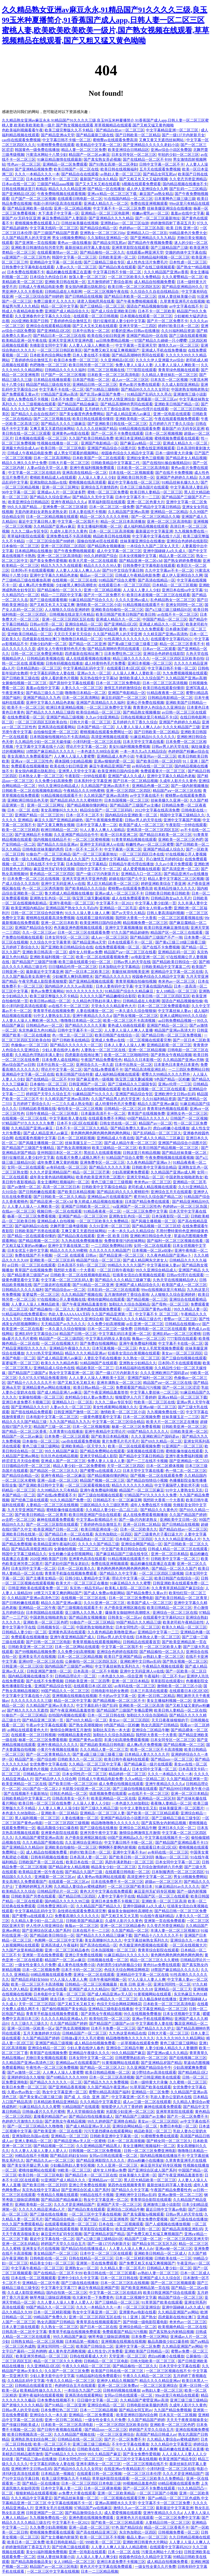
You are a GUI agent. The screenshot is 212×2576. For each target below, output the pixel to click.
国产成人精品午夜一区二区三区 (130, 1143)
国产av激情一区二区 (24, 1187)
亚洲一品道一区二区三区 (57, 1480)
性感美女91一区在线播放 (46, 1539)
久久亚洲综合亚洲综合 (83, 1842)
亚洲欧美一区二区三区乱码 (52, 1260)
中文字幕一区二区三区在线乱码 (34, 473)
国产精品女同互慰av (159, 174)
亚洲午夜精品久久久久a (91, 1016)
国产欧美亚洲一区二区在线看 (57, 2131)
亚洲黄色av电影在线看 (70, 433)
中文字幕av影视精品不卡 (96, 1520)
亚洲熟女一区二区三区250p (102, 233)
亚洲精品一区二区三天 (172, 1989)
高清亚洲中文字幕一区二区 (149, 1877)
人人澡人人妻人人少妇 (96, 477)
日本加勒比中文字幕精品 (86, 864)
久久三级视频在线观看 (37, 404)
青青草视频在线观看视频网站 (96, 1642)
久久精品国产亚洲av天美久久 (50, 1705)
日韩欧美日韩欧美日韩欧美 (167, 893)
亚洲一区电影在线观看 (172, 414)
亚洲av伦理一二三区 (174, 1084)
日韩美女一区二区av (124, 1617)
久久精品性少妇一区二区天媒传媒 (43, 742)
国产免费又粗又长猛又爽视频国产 (112, 350)
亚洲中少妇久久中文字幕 (78, 2278)
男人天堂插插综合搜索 (85, 2112)
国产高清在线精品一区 (156, 580)
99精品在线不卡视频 (31, 2156)
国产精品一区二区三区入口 (102, 2068)
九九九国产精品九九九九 (69, 1422)
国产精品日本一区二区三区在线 (59, 336)
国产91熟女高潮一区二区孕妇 (113, 164)
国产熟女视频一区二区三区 (135, 1016)
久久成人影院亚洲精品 (180, 385)
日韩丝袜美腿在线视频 (80, 223)
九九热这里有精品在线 (127, 2033)
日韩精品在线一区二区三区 (79, 2439)
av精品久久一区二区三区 (117, 1999)
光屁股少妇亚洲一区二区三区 (86, 1789)
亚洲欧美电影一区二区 (134, 419)
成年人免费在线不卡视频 (28, 399)
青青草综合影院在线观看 (158, 1950)
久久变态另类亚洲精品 (188, 179)
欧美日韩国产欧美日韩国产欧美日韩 (125, 614)
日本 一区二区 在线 (23, 810)
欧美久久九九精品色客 (59, 1363)
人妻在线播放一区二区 (94, 1011)
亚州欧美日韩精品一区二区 (29, 634)
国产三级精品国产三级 (169, 248)
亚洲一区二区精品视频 (72, 208)
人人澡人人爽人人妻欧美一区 (136, 673)
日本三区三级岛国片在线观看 (144, 487)
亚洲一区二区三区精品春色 (122, 1926)
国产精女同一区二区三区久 (168, 2141)
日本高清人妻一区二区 (88, 1857)
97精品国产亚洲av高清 (59, 394)
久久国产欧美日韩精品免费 (91, 438)
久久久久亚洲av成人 (132, 600)
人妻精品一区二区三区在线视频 (52, 1505)
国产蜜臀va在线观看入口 (100, 1471)
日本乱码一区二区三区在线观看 (113, 1290)
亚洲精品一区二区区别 (156, 1798)
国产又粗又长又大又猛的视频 (143, 179)
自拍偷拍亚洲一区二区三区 (55, 732)
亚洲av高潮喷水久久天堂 (115, 2503)
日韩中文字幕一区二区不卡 (161, 164)
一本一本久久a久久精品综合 (143, 751)
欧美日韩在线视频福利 (119, 169)
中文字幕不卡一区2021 (114, 903)
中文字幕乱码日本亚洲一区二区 (125, 1334)
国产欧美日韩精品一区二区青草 (41, 1515)
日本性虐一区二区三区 (188, 262)
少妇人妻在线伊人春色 (60, 1050)
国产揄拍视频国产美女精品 (64, 2009)
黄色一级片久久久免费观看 (141, 629)
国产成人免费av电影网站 (104, 1593)
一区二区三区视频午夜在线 (106, 292)
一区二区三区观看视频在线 (180, 918)
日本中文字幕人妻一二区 (96, 825)
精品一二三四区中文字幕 (61, 595)
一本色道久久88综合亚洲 (97, 751)
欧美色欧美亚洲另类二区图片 (100, 1177)
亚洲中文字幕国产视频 (182, 820)
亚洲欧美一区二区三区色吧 (180, 840)
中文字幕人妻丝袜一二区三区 (154, 1392)
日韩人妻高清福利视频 (165, 913)
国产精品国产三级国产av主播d (135, 805)
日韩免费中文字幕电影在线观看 (28, 267)
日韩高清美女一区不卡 (70, 1798)
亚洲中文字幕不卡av (129, 1852)
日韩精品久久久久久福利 (65, 370)
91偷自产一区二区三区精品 (48, 854)
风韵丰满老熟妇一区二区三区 (129, 1862)
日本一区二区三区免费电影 (118, 683)
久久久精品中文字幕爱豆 (100, 2102)
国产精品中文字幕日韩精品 (158, 507)
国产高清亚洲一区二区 (180, 869)
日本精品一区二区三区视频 (174, 585)
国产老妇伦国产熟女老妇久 (67, 1564)
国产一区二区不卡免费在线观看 (117, 433)
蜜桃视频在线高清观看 (87, 482)
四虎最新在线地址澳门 (41, 639)
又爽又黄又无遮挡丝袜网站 (162, 140)
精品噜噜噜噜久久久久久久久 (115, 1823)
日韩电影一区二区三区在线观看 (160, 1329)
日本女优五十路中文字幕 (27, 1250)
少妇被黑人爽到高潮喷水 (76, 585)
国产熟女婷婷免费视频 (182, 561)
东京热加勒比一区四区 (113, 1534)
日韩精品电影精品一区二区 (170, 698)
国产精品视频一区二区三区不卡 (119, 1701)
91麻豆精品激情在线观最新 (59, 159)
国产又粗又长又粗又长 (76, 1383)
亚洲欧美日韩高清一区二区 (44, 952)
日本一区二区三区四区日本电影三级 (91, 2483)
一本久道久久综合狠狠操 (135, 1011)
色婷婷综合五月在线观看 (75, 2386)
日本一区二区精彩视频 (76, 1138)
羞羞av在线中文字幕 (187, 213)
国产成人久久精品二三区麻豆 (160, 1138)
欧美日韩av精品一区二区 (50, 1001)
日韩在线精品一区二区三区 (91, 2258)
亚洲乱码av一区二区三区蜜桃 (176, 1334)
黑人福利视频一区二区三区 (37, 1818)
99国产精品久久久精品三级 (138, 1622)
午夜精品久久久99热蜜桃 (83, 791)
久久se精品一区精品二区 (144, 1779)
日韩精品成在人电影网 (63, 292)
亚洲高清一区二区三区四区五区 (153, 830)
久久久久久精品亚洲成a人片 (177, 1539)
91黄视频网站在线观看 (153, 1994)
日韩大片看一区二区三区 (68, 463)
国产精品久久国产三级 (84, 1872)
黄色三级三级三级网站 (41, 1446)
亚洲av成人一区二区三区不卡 (119, 893)
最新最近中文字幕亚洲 (154, 531)
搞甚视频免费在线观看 (108, 1794)
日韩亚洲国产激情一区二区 (76, 1412)
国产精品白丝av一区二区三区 (120, 130)
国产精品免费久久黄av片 (130, 1128)
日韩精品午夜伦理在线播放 (131, 864)
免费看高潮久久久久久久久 (77, 1916)
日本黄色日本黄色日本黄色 (176, 1065)
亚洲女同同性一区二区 (184, 605)
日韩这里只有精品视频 (141, 1153)
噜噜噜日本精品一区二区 (81, 639)
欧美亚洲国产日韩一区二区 (56, 1529)
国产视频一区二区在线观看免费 (156, 1476)
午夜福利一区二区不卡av (164, 1676)
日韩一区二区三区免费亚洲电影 (37, 654)
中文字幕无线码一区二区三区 (54, 228)
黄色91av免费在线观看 (161, 1965)
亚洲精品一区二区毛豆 (118, 908)
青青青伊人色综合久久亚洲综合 (159, 707)
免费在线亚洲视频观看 (149, 203)
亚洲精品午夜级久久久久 (69, 1348)
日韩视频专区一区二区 (55, 1627)
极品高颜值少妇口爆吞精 (57, 1828)
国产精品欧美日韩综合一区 (174, 962)
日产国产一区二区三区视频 (33, 199)
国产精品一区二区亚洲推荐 (106, 2219)
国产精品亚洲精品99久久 (182, 287)
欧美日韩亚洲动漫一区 (99, 1529)
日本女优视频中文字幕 (138, 556)
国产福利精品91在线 (31, 1226)
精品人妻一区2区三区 (176, 556)
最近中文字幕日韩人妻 (37, 521)
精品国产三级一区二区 (52, 1427)
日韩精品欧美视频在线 (45, 658)
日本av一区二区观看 (159, 649)
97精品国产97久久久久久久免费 (28, 1123)
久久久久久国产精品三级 (98, 1544)
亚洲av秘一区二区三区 (157, 1407)
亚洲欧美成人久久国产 (70, 859)
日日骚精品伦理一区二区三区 (72, 967)
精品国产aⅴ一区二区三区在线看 (130, 952)
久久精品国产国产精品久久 (98, 1906)
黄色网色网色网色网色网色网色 (123, 1568)
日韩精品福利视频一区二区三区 (164, 257)
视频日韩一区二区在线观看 (59, 1211)
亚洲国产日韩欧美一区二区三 (86, 1206)
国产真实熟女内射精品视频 (164, 1823)
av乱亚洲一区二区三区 (144, 1324)
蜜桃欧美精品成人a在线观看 (53, 477)
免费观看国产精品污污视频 (138, 1387)
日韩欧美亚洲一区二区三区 (184, 1427)
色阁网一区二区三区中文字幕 (58, 1940)
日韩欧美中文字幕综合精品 (154, 1167)
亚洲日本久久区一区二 (176, 1828)
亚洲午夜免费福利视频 (137, 1343)
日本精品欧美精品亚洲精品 (55, 2102)
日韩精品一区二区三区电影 (106, 2361)
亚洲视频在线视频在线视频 (74, 1696)
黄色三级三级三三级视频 (111, 1182)
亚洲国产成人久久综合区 (160, 2278)
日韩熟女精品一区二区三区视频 (37, 2341)
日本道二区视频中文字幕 (135, 2297)
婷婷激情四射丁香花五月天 (172, 223)
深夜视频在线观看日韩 (145, 1451)
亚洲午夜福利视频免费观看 (92, 468)
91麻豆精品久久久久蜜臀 (130, 1583)
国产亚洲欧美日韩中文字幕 (40, 1485)
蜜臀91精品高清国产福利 (109, 2092)
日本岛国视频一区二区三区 (126, 800)
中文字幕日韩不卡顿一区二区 (66, 140)
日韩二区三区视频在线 (106, 370)
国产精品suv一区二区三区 (172, 1759)
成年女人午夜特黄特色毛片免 (61, 649)
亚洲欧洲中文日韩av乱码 (174, 1094)
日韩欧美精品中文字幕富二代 (116, 463)
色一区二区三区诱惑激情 (42, 888)
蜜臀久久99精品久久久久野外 (166, 1074)
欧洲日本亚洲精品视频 (134, 438)
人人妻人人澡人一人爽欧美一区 (33, 1206)
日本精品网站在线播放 (33, 551)
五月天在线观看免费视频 (159, 169)
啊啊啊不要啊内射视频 (117, 1847)
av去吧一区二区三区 (18, 1520)
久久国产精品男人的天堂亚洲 (26, 238)
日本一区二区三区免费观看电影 (164, 1006)
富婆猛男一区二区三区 (41, 1295)
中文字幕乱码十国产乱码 (96, 1705)
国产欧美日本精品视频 (76, 1192)
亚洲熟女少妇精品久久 (137, 1363)
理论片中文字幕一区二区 (86, 747)
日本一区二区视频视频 (163, 433)
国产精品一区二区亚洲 (87, 644)
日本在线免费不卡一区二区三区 (52, 179)
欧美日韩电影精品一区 (65, 2542)
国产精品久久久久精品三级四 (50, 712)
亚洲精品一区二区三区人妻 (102, 1813)
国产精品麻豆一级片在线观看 (148, 1764)
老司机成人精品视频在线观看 (152, 1187)
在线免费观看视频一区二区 (118, 947)
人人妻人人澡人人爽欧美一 (91, 345)
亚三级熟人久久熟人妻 (84, 1613)
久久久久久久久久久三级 (31, 1701)
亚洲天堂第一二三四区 (137, 326)
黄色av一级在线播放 (74, 243)
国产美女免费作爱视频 (48, 561)
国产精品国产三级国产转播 (34, 962)
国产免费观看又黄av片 (20, 394)
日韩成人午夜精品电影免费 (40, 287)
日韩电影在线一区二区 (48, 2258)
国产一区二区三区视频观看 (173, 2283)
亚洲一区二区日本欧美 (59, 923)
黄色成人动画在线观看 (126, 1025)
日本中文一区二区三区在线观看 (106, 2253)
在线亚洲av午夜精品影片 (124, 2469)
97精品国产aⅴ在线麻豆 (93, 2508)
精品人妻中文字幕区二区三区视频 (176, 879)
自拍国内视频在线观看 (67, 1715)
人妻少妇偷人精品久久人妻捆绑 (171, 2048)
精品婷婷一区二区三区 (127, 1774)
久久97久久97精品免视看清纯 (42, 1378)
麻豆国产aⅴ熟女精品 (156, 194)
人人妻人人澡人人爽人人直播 (128, 1030)
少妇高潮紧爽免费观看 (130, 1172)
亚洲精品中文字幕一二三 (158, 1632)
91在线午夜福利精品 (157, 1916)
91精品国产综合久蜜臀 (117, 580)
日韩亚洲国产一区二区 (87, 1084)
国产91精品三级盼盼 (102, 389)
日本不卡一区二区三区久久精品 (82, 1128)
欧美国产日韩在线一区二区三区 (117, 2371)
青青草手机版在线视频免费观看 (71, 1573)
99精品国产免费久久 (50, 2317)
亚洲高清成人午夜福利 (59, 1945)
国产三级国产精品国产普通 (55, 233)
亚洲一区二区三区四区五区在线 (68, 619)
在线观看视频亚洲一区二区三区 (71, 2224)
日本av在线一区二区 (18, 184)
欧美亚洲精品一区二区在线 (24, 1784)
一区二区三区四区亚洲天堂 (185, 2239)
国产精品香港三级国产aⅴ (27, 1275)
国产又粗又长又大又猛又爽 (52, 605)
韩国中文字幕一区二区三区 (74, 257)
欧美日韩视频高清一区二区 (29, 2434)
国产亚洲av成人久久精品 (167, 2053)
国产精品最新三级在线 (94, 135)
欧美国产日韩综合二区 (94, 2346)
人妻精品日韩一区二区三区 (167, 2523)
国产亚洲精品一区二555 (188, 1461)
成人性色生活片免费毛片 (147, 262)
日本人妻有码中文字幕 (114, 986)
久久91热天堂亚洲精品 (44, 1353)
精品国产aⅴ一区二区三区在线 (177, 791)
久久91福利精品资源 (178, 331)
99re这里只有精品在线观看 (177, 2395)
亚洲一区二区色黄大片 (145, 502)
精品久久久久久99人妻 (102, 566)
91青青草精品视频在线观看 (134, 840)
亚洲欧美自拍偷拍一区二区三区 (117, 610)
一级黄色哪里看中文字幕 (100, 1417)
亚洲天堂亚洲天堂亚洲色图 (71, 340)
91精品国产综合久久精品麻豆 (129, 991)
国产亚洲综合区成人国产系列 (46, 1931)
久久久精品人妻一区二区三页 (104, 1750)
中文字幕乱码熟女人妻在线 (52, 673)
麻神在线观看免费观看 (55, 1520)
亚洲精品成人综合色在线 (53, 1368)
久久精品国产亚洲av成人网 (173, 1172)
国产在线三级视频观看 (156, 267)
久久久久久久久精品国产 (109, 1250)
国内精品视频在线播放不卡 (185, 184)
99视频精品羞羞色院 (74, 1735)
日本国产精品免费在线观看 (147, 1202)
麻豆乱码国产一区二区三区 (123, 698)
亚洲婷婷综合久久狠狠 (26, 2077)
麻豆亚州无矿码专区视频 (53, 869)
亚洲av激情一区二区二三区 (180, 2195)
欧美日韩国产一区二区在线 (76, 169)
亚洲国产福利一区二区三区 (149, 1378)
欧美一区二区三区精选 (20, 830)
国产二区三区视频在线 (52, 419)
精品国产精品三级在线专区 (48, 385)
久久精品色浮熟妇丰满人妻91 (96, 1001)
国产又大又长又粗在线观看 (97, 184)
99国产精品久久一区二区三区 (65, 1691)
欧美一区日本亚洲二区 (119, 835)
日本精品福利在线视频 (134, 1368)
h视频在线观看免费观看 (141, 184)
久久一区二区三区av (39, 932)
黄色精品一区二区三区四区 (52, 874)
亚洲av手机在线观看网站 (152, 2019)
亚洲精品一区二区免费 (150, 2092)
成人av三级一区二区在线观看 (147, 2102)
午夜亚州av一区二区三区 (156, 756)
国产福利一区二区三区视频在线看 (175, 1241)
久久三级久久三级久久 (29, 2023)
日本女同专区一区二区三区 (133, 155)
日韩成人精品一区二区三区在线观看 (178, 1549)
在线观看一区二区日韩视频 (95, 316)
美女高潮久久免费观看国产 (29, 756)
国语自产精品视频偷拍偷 (147, 306)
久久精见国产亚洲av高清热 (165, 634)
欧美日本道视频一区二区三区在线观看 (158, 595)
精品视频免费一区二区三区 (145, 923)
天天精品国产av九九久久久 (63, 1324)
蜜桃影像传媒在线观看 (184, 1451)
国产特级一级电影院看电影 (145, 2322)
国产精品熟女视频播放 (106, 546)
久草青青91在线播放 (66, 1431)
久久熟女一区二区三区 (141, 1358)
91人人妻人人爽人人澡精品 (102, 830)
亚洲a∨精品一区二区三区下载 (112, 194)
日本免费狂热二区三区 (122, 654)
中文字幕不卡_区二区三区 (157, 1314)
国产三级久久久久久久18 (131, 1989)
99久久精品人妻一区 (190, 1309)
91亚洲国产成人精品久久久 (64, 2180)
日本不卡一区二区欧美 (156, 311)
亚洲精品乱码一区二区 (176, 952)
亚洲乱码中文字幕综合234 (36, 1334)
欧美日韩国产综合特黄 (74, 1074)
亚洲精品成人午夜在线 (115, 1138)
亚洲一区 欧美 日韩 (112, 1236)
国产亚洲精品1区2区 (18, 194)
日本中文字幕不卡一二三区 (137, 497)
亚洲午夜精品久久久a (68, 502)
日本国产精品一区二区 (95, 727)
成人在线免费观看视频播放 (145, 1515)
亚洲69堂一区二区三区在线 (40, 1661)
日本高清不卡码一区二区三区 (81, 1265)
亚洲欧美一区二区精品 (59, 1813)
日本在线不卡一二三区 (91, 1931)
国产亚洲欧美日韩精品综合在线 (67, 947)
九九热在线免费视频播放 (81, 1241)
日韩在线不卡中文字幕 (45, 864)
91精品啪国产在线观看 (98, 1363)
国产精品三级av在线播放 (36, 2459)
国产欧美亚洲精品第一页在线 (145, 2288)
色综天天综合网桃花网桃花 (126, 1970)
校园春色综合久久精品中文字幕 (127, 453)
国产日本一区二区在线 (98, 2327)
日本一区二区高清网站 (52, 458)
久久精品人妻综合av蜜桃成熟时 (48, 629)
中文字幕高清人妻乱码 (189, 487)
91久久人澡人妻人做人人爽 (87, 913)
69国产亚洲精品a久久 (125, 1838)
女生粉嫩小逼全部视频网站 (71, 1554)
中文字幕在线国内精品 (153, 986)
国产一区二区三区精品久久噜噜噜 (35, 2126)
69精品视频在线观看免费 (139, 429)
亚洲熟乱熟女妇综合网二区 (33, 2439)
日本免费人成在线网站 (60, 1060)
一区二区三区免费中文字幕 (108, 707)
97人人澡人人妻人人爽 (68, 1979)
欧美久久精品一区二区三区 (184, 1627)
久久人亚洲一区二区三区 (118, 2165)
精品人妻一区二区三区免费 (83, 150)
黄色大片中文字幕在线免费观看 (106, 1891)
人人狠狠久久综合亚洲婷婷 (67, 610)
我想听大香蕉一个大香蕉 (135, 918)
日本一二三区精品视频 (98, 2410)
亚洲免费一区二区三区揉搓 (64, 507)
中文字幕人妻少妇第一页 (155, 903)
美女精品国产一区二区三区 (55, 2253)
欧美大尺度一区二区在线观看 (93, 561)
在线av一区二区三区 (18, 1211)
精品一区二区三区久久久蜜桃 (154, 1960)
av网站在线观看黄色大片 (27, 1730)
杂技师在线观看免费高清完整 (81, 1911)
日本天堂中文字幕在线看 (143, 742)
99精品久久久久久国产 (126, 1265)
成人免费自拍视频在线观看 (121, 1784)
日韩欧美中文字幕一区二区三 (175, 1559)
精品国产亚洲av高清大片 (174, 1030)
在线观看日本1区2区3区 (126, 668)
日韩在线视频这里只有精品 (24, 189)
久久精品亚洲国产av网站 (178, 2312)
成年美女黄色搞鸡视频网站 (52, 1177)
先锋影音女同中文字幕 (48, 345)
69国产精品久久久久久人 (148, 1118)
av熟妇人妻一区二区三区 (120, 174)
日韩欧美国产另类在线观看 (37, 1231)
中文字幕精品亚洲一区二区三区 (172, 130)
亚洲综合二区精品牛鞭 (150, 1730)
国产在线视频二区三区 (187, 2058)
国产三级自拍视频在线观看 (184, 1358)
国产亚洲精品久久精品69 (22, 1847)
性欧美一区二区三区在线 (154, 1402)
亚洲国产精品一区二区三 (167, 1025)
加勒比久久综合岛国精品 (129, 1304)
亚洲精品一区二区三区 (69, 2136)
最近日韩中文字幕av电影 (166, 2209)
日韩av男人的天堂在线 (171, 747)
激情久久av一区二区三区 (178, 345)
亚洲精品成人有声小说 (115, 756)
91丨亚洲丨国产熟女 (139, 2317)
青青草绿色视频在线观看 (178, 370)
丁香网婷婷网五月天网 (33, 1886)
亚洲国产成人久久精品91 (89, 1989)
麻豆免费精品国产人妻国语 (64, 218)
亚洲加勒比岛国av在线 (48, 482)
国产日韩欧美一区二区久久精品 (59, 1197)
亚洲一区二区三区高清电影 (169, 521)
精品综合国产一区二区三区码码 (106, 810)
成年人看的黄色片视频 (59, 678)
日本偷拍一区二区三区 (20, 546)
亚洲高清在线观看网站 (56, 727)
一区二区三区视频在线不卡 (168, 2371)
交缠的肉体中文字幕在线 (185, 252)
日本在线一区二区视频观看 (131, 473)
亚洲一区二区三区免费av (118, 2386)
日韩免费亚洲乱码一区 (55, 1906)
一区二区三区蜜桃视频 (91, 840)
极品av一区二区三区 (96, 575)
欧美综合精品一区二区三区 (98, 712)
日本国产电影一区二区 (91, 380)
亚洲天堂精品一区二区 (145, 1177)
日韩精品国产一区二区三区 (84, 2033)
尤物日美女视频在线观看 (43, 1319)
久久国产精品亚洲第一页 (112, 1314)
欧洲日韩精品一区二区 (59, 830)
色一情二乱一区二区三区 (72, 1035)
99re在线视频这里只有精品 (163, 1290)
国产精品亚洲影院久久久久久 (101, 2160)
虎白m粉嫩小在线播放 (171, 1128)
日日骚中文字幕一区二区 (97, 2400)
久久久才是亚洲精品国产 (50, 1172)
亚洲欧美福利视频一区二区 (52, 957)
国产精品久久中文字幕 (118, 1573)
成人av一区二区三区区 (130, 380)
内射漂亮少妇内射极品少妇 (119, 1965)
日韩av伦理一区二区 (46, 624)
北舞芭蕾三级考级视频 (68, 1226)
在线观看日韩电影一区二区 (79, 199)
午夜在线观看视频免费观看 (176, 419)
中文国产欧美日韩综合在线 (123, 1549)
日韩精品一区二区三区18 (124, 1109)
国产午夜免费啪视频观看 (137, 301)
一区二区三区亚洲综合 (141, 2307)
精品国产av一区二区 (155, 1123)
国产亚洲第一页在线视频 (35, 243)
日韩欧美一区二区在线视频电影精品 (32, 791)
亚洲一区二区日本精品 (169, 1554)
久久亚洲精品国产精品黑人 (98, 2146)
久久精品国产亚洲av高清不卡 (105, 786)
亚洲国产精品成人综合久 (163, 849)
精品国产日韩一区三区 (78, 1334)
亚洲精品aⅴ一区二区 (105, 2180)
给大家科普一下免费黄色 (92, 2297)
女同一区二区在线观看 (26, 1167)
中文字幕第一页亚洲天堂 (135, 345)
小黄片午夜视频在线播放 (57, 1750)
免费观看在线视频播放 (29, 766)
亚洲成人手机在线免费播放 (163, 350)
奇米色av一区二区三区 (177, 981)
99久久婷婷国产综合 (100, 556)
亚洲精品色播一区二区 (150, 786)
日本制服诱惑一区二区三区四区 (178, 1872)
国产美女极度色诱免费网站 (81, 414)
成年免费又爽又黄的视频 (57, 1162)
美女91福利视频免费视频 (129, 747)
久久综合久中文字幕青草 (50, 942)
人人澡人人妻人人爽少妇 (96, 2557)
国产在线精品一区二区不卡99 (147, 159)
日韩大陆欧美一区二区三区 (153, 2361)
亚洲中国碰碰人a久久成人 (165, 551)
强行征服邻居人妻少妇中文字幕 (119, 321)
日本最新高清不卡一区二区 (103, 1113)
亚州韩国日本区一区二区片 (59, 1153)
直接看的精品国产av (50, 2116)
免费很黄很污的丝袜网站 (124, 1241)
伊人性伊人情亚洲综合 (116, 399)
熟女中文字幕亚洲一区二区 (71, 1373)
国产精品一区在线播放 (106, 189)
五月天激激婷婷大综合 (41, 2033)
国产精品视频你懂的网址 (87, 805)
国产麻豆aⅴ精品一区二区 (140, 443)
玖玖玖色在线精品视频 (59, 1456)
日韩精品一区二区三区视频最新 (91, 1984)
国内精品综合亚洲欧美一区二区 (131, 815)
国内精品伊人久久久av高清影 (69, 986)
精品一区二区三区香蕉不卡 (181, 644)
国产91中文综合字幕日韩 (122, 570)
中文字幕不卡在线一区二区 (61, 389)
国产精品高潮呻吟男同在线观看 (138, 355)
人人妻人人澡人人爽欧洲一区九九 (30, 1021)
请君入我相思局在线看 (95, 301)
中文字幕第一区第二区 (122, 849)
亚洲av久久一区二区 (93, 673)
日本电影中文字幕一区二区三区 (52, 1417)
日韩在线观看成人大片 (88, 2356)
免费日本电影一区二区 (178, 2126)
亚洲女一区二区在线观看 (93, 1975)
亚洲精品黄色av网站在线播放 (46, 1387)
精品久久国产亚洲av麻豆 (158, 1104)
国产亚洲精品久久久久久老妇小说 (151, 145)
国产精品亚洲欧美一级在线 (29, 208)
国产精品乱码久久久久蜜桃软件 (76, 800)
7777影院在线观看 (141, 370)
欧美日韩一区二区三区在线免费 (44, 1803)
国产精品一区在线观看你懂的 (31, 1236)
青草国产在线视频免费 (146, 1113)
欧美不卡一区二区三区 (26, 707)
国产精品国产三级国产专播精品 (28, 1148)
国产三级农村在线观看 (52, 1285)
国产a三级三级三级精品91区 (168, 610)
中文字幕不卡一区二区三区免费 (119, 208)
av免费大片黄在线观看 (76, 2493)
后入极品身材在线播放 (158, 1999)
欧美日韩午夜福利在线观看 (126, 1759)
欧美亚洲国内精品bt (27, 908)
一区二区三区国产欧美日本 (130, 1886)
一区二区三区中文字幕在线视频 (95, 2214)
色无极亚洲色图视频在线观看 (78, 928)
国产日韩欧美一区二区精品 (137, 135)
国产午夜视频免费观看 (104, 820)
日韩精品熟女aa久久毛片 (171, 898)
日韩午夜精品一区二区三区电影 (52, 1113)
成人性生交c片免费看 (105, 2351)
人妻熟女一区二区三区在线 (104, 1050)
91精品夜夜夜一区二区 (165, 693)
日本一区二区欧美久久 (138, 1529)
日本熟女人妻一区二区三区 (40, 776)
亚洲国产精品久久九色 (41, 698)
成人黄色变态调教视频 (67, 2351)
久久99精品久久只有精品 (57, 1490)
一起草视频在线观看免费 (137, 2043)
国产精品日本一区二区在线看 (69, 1534)
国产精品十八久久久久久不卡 (31, 1383)
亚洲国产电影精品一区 (99, 443)
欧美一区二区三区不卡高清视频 (129, 1021)
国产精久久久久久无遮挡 (27, 1710)
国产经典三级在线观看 (29, 1500)
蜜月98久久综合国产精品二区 (158, 1197)
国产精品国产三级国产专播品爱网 (124, 1710)
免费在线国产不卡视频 (33, 1255)
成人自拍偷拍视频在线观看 (98, 1089)
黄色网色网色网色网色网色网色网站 (101, 1133)
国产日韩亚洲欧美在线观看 (158, 2077)
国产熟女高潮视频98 (73, 1148)
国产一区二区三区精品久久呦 (155, 517)
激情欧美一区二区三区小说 (98, 605)
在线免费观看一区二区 (26, 717)
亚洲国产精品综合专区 (33, 928)
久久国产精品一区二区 (130, 1931)
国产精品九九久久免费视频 (106, 2082)
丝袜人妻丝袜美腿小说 (176, 296)
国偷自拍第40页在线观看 (97, 541)
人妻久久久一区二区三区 (81, 688)
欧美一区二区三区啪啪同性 (126, 1055)
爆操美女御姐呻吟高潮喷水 (128, 1613)
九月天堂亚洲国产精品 (26, 1510)
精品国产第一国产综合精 (35, 1759)
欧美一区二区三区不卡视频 (102, 2537)
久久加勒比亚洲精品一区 (107, 238)
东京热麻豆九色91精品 (37, 1030)
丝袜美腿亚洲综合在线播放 (169, 208)
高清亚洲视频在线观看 (109, 737)
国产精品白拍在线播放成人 (91, 2116)
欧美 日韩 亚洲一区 (182, 228)
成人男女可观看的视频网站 (76, 453)
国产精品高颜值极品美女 (31, 2562)
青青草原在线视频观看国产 (98, 2322)
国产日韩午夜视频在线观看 (60, 2430)
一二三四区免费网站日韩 (188, 1069)
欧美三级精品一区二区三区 (114, 1148)
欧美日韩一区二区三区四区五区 (134, 287)
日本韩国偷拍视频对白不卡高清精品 (59, 737)
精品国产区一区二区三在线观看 (177, 932)
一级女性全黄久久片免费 (35, 1965)
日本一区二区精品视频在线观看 (52, 517)
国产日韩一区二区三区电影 (48, 1642)
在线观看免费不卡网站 (107, 1118)
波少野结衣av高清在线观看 (154, 2072)
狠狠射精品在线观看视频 (36, 2493)
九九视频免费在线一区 (165, 1412)
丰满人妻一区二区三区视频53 (174, 1931)
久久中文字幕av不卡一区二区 (169, 570)
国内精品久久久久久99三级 (67, 1901)
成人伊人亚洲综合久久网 (147, 189)
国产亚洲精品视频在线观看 (91, 981)
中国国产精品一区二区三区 (164, 619)
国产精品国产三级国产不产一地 (156, 937)
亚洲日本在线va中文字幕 (182, 590)
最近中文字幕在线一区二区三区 (134, 482)
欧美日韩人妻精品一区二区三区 (156, 492)
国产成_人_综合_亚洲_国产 (87, 2097)
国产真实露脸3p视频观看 (143, 2214)
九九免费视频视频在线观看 (185, 673)
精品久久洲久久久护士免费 (24, 463)
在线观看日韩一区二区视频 (99, 2474)
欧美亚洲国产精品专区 (177, 2459)
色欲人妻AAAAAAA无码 (69, 1314)
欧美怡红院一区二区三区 (109, 2019)
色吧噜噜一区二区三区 (48, 365)
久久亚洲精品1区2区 (117, 360)
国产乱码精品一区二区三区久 (157, 1133)
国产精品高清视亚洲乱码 (145, 1069)
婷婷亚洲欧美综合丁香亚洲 (163, 884)
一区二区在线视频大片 (59, 1343)
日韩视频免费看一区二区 (178, 2532)
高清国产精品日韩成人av (156, 2434)
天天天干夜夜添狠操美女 (187, 2420)
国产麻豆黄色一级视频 (94, 1079)
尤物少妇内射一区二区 (48, 644)
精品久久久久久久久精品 (132, 1485)
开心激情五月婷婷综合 (164, 859)
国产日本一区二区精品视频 (135, 781)
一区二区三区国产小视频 (156, 2493)
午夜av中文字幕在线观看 (46, 1725)
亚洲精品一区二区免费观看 (64, 164)
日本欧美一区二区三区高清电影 (113, 375)
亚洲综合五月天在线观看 (171, 1192)
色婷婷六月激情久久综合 (22, 2121)
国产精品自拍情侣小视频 (147, 1480)
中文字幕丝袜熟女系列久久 (51, 1089)
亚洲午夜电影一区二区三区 (71, 903)
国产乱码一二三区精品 (188, 189)
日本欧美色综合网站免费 (50, 355)
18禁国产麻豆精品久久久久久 (50, 751)
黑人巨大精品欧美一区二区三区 (113, 884)
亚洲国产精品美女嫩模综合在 (51, 2449)
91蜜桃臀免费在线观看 (55, 145)
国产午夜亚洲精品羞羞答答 (84, 1304)
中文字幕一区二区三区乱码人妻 (67, 1280)
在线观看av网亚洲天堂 (144, 252)
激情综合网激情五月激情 (70, 1730)
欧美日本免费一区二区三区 (76, 360)
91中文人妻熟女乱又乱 (52, 1016)
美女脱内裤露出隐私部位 (85, 287)
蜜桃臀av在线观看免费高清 (115, 140)
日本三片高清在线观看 (149, 1691)
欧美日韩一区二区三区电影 (63, 448)
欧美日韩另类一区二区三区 (91, 365)
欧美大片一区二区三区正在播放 (172, 1422)
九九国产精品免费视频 (172, 2410)
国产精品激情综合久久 (83, 2513)
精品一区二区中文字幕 (59, 306)
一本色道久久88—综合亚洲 (120, 1676)
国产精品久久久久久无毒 (85, 1025)
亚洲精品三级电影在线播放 (110, 2009)
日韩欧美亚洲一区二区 (117, 257)
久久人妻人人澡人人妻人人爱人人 (39, 2151)
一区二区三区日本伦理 (142, 2474)
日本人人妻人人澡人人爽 (124, 1045)
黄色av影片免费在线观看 (139, 385)
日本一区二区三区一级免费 (111, 507)
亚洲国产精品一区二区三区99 (39, 815)
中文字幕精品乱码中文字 (84, 668)
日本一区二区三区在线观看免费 (83, 932)
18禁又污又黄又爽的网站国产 (57, 1593)
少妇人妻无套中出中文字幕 (52, 2376)
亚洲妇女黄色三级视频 (145, 458)
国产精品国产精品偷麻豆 (78, 404)
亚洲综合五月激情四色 (99, 487)
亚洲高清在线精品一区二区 (84, 473)
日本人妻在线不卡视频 (91, 355)
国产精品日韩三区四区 (77, 1896)
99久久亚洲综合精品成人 (58, 786)
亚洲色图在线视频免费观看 (98, 1309)
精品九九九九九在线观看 (61, 566)
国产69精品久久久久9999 (66, 2077)
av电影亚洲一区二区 (148, 957)
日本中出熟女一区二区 (91, 331)
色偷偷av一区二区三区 (29, 1045)
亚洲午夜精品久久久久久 (57, 1745)
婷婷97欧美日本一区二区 (178, 326)
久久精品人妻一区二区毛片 (122, 2268)
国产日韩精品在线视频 (83, 296)
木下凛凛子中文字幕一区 (58, 213)
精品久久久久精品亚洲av (85, 1353)
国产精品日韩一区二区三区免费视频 (171, 1035)
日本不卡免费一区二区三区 (73, 399)
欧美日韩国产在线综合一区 (117, 1035)
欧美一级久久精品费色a (30, 859)
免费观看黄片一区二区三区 (163, 771)
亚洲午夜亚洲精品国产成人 (72, 1637)
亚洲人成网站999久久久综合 (183, 1016)
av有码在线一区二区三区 (152, 766)
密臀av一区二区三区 (180, 1319)
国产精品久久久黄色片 (159, 1510)
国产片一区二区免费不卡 (167, 321)
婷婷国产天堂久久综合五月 (48, 1094)
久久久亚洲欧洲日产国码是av (164, 1373)
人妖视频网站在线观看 (20, 1945)
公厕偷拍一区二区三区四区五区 (91, 1661)
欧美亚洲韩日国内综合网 (96, 629)
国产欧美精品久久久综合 (85, 888)
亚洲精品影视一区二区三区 (169, 1045)
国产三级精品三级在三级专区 (176, 1818)
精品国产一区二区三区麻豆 (141, 1490)
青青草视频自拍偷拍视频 (135, 981)
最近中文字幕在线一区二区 (52, 2239)
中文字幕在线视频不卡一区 (167, 1838)
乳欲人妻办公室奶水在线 (170, 2097)
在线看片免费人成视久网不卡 (80, 1158)
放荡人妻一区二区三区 (87, 277)
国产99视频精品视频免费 (35, 1652)
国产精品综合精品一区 (98, 228)
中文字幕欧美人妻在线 (68, 1118)
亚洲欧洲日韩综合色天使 (27, 800)
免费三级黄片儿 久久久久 (54, 301)
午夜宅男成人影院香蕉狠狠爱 (42, 981)
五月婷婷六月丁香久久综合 (171, 424)
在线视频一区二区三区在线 (74, 580)
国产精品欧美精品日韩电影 (102, 1745)
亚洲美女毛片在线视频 (37, 1657)
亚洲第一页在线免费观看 (164, 1921)
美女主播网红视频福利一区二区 (63, 1182)
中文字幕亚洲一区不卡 (130, 2097)
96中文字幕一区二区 (18, 492)
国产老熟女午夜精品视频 (171, 1055)
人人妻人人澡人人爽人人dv (78, 570)
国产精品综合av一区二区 (65, 1290)
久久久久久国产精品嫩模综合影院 (108, 996)
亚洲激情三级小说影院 (161, 2205)
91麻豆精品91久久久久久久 (152, 737)
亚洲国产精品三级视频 (65, 717)
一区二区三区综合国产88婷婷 (39, 296)
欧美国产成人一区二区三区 (141, 825)
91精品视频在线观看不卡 (143, 605)
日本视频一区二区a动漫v (152, 1250)
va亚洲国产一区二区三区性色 (26, 257)
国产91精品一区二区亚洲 (92, 1285)
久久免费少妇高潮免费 (53, 781)
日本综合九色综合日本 (48, 277)
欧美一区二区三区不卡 (52, 2444)
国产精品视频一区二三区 (39, 1241)
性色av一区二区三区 (24, 164)
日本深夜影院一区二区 (170, 1216)
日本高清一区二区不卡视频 (95, 1671)
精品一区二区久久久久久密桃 (104, 517)
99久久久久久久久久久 (84, 991)
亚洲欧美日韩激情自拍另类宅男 (37, 248)
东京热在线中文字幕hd (98, 678)
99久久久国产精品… (24, 507)
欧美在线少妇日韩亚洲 (106, 336)
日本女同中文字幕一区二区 (33, 1568)
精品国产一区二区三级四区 (61, 1339)
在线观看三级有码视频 (94, 918)
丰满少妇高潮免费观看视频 (126, 1740)
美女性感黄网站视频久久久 (115, 1407)
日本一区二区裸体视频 (165, 1466)
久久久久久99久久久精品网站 (180, 2038)
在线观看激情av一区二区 (57, 252)
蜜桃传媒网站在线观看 (106, 1299)
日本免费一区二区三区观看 (66, 1436)
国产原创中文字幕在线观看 (71, 683)
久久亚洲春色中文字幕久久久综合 (43, 316)
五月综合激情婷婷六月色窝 (160, 1867)
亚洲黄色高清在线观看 (87, 1559)
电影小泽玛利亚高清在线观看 (57, 203)
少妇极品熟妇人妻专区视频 (72, 2165)
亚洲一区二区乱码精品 (20, 2244)
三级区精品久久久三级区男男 (104, 1505)
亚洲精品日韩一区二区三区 (94, 385)
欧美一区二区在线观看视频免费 (102, 957)
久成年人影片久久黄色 (68, 531)
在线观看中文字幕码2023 (172, 639)
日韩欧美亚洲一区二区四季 (87, 1681)
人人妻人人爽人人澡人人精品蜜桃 (119, 2547)
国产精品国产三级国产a (27, 1373)
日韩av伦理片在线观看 (149, 409)
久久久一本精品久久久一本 (37, 174)
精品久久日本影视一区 (142, 1060)
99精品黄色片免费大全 (188, 233)
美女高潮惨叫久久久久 (59, 810)
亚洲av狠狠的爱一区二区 (114, 761)
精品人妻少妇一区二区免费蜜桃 (79, 1466)
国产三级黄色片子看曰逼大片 (158, 1534)
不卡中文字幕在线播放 (130, 2444)
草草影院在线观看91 (167, 1681)
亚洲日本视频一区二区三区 (149, 663)
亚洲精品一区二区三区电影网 (105, 213)
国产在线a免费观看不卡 (103, 1069)
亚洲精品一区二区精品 (169, 512)
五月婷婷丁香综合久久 (20, 947)
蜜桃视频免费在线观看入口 (37, 223)
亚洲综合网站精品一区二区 (135, 2126)
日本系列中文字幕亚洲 (92, 781)
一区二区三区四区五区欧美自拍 (178, 658)
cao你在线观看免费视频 (21, 140)
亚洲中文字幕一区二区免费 (137, 2346)
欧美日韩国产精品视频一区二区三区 (169, 1148)
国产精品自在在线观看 (80, 174)
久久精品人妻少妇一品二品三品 (112, 1510)
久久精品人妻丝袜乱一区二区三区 (169, 375)
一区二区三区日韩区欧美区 (59, 350)
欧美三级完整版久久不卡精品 (69, 130)
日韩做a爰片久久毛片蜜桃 (82, 2038)
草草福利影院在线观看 (106, 502)
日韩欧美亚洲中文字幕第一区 (114, 2136)
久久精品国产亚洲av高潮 (128, 512)
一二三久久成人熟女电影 (72, 1104)
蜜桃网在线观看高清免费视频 (50, 918)
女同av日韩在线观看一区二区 (113, 2156)
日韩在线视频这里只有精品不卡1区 (149, 717)
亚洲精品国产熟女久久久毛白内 (72, 908)
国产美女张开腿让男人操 (27, 2165)
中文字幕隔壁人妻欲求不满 (176, 1485)
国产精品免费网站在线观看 (102, 1451)
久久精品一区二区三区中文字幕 (95, 1764)
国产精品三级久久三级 (44, 693)
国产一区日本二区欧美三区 (87, 972)
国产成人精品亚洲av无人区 (109, 1994)
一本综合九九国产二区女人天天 (153, 546)
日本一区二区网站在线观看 (77, 1647)
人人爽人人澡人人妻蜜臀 (74, 756)
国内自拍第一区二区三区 (66, 2293)
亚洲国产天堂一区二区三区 (119, 2205)
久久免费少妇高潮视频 (106, 1324)
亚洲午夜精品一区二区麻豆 (63, 1476)
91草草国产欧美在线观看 (150, 2087)
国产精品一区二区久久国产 (174, 1568)
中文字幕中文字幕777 (58, 2288)
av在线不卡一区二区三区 (177, 614)
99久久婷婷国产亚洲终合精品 (111, 2121)
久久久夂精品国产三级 (181, 727)
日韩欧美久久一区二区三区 (79, 1759)
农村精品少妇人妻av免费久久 (89, 1397)
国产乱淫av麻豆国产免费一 (102, 394)
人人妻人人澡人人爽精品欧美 (35, 1304)
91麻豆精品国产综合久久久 (91, 600)
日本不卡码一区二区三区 (81, 1970)
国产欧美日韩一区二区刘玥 (158, 761)
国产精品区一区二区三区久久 (54, 1471)
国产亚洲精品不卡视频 (33, 835)
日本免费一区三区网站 (150, 2337)
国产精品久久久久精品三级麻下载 (123, 1280)
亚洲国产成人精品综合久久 (67, 311)
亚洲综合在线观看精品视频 (48, 326)
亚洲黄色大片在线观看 (134, 2518)
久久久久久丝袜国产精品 (96, 429)
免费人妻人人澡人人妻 (134, 365)
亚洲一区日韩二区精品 (141, 1524)
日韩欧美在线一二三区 (173, 2258)
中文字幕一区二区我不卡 (78, 521)
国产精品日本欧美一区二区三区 (130, 296)
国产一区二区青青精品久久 (48, 1754)
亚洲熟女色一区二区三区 (187, 1113)
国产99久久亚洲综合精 (84, 1319)
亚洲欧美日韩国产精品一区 (176, 404)
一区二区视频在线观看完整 (148, 1040)
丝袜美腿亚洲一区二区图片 (181, 1808)
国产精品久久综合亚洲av (50, 497)
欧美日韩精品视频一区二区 (107, 2072)
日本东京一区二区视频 (169, 380)
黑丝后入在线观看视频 (102, 1153)
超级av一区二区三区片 (163, 1882)
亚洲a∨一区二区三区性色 (32, 761)
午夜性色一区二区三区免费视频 (52, 2068)
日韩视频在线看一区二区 (107, 1960)
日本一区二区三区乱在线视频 (124, 2283)
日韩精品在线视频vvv (183, 1324)
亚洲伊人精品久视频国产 (117, 2381)
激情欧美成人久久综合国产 (141, 678)
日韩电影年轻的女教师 (109, 1691)
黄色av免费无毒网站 (47, 991)
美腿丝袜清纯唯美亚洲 (130, 972)
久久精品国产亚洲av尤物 (183, 1060)
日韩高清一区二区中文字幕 (24, 2332)
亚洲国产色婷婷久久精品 (176, 477)
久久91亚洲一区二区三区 (109, 1226)
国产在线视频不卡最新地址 (26, 1794)
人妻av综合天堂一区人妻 (47, 468)
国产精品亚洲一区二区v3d (140, 561)
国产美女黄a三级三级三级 (40, 2097)
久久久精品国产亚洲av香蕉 (166, 272)
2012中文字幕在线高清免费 (157, 810)
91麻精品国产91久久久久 (92, 1094)
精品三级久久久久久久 (131, 658)
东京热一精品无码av (86, 1588)
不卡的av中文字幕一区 (117, 1696)
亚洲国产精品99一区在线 (146, 336)
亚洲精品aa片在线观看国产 (109, 1197)
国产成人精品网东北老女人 (145, 1260)
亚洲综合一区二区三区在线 (174, 1613)
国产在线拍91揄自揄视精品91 (166, 463)
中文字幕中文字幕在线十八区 (156, 536)
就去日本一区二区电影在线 (72, 1999)
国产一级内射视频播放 (189, 786)
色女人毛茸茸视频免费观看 (161, 1348)
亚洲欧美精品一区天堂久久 (83, 1446)
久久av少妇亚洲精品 (102, 717)
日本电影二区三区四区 (134, 1539)
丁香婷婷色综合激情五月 (70, 321)
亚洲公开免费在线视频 (145, 703)
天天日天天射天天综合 (72, 634)
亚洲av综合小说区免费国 (171, 150)
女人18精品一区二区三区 (176, 991)
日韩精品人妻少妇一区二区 (24, 1632)
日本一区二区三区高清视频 (111, 531)
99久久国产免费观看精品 (22, 2224)
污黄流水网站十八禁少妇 (46, 155)
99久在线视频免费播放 (142, 2014)
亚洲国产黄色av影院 (85, 1740)
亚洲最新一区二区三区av (157, 399)
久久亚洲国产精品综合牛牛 (76, 835)
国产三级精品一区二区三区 (102, 306)
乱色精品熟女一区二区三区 (172, 600)
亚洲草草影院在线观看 (130, 248)
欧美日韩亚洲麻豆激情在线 (166, 928)
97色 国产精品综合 (127, 2527)
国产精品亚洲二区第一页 (43, 1720)
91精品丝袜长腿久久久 (180, 482)
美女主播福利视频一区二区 (99, 526)
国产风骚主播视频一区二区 (40, 1143)
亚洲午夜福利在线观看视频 (55, 2229)
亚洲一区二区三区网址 (60, 487)
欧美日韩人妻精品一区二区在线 (180, 1710)
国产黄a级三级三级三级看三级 (133, 644)
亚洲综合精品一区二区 (83, 624)
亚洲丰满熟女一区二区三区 (119, 1383)
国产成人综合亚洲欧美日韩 (113, 311)
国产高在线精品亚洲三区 (96, 2532)
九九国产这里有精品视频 (22, 1950)
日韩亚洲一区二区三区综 (22, 1666)
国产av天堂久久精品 (128, 913)
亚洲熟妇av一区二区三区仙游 (124, 223)
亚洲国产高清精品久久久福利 (100, 703)
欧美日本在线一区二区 (84, 1862)
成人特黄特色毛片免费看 (105, 663)
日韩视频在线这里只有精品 (71, 614)
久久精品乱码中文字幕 (26, 2381)
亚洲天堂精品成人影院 (98, 1456)
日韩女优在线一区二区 (118, 1123)
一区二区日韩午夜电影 (115, 1270)
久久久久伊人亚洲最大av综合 (160, 360)
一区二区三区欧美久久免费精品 (134, 277)
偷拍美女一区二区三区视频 (79, 1109)
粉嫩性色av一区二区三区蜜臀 (150, 844)
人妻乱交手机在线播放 (102, 1358)
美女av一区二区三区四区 (182, 1353)
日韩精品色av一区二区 (44, 1025)
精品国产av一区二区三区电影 (54, 2567)
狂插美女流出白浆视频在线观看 (139, 1275)
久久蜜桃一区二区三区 (188, 2082)
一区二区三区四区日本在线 (141, 854)
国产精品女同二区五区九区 (154, 2244)
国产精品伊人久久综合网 (55, 1779)
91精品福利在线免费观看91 (24, 1314)
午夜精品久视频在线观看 (162, 1666)
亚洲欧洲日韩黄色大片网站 (145, 2542)
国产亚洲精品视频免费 (33, 169)
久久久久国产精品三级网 (27, 1999)
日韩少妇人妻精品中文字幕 (87, 1578)
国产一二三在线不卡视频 (147, 1461)
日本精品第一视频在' (82, 2341)
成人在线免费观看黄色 (130, 898)
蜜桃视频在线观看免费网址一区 (106, 732)
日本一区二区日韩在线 (106, 1715)
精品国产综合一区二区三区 (98, 1260)
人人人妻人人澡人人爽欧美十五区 (97, 1378)
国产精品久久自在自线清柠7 (34, 414)
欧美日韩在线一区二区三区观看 (110, 2273)
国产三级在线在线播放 (98, 1828)
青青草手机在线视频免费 (53, 1011)
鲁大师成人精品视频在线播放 (69, 893)
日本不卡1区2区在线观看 (77, 1123)
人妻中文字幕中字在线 (116, 1896)
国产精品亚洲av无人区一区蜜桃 (80, 2141)
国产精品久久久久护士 (156, 2028)
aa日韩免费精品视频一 (114, 340)
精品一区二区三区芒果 (91, 1172)
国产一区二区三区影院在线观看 (52, 1524)
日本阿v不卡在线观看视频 (32, 570)
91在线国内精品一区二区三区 (128, 199)
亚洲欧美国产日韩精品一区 (146, 2351)
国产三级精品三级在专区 (104, 262)
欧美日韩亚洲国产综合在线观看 (95, 1515)
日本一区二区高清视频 (126, 2141)
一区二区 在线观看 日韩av (75, 1255)
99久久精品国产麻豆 (61, 1451)
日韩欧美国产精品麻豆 (84, 1921)
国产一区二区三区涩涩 (181, 1387)
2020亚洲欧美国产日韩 (29, 321)
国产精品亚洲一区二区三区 (122, 1255)
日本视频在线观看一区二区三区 (146, 316)
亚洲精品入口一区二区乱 (147, 233)
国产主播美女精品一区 (44, 1578)
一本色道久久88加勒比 (130, 1803)
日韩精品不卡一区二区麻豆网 (117, 1500)
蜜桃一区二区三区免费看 (107, 492)
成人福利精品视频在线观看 (146, 526)
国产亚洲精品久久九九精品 (110, 218)
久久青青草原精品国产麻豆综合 (177, 1588)
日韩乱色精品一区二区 (68, 1794)
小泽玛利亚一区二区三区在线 (96, 742)
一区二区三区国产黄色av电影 (147, 1309)
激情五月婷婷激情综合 (122, 688)
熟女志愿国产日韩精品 (159, 1725)
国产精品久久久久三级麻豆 (63, 424)
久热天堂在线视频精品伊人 (175, 1280)
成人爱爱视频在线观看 (141, 869)
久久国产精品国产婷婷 (188, 1515)
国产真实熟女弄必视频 (102, 159)
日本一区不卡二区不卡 (84, 815)
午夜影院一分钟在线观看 (85, 776)
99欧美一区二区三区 (74, 2170)
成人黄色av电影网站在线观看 (101, 1877)
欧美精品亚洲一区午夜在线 (24, 340)
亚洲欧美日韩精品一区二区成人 (160, 2253)
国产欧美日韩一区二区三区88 (72, 1784)
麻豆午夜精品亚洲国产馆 (109, 766)
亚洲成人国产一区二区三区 (63, 1461)
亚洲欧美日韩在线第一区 (65, 282)
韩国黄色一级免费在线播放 (37, 150)
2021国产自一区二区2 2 (41, 1789)
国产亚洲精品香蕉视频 (67, 2087)
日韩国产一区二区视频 (189, 1118)
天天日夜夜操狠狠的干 (170, 1720)
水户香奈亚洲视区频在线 (124, 1608)
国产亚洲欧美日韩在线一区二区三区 (117, 424)
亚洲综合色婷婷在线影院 (187, 541)
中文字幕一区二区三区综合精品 (118, 1422)
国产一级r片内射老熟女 (138, 1520)
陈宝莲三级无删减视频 (91, 898)
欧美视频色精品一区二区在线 (182, 2327)
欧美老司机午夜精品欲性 (183, 1622)
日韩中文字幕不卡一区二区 (98, 869)
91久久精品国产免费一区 (70, 1500)
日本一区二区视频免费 (141, 1417)
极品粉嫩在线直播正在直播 (68, 272)
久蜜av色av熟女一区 (23, 2092)
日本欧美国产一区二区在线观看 (98, 458)
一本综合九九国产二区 (82, 2390)
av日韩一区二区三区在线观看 (31, 1265)
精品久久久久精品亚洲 (67, 189)
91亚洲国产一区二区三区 (182, 1446)
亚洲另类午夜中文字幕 (98, 1833)
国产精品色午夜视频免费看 (150, 243)
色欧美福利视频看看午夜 (22, 130)
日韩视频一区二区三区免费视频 (95, 2151)
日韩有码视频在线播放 (64, 663)
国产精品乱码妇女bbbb (29, 1979)
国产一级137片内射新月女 (183, 135)
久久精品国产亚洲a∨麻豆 (54, 526)
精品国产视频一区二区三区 (102, 1480)
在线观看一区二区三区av (68, 1882)
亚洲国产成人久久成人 (126, 776)
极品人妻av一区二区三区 (147, 2537)
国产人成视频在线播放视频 (167, 2224)
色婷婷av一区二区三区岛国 (142, 228)
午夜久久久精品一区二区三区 (86, 2366)
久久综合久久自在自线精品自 (155, 292)
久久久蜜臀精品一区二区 (182, 277)
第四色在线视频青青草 (126, 2185)
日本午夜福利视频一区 (108, 1979)
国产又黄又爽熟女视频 (55, 825)
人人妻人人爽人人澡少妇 (58, 1808)
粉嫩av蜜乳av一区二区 (150, 213)
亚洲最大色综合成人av (20, 448)
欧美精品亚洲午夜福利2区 (54, 1544)
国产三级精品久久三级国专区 (132, 1084)
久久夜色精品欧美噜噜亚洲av (111, 1632)
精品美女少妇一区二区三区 (113, 1867)
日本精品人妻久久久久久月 (146, 1754)
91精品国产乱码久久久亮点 (149, 394)
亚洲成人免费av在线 (107, 1040)
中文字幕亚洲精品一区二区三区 (161, 2009)
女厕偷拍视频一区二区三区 (25, 683)
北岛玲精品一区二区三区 (70, 1769)
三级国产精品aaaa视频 (55, 184)
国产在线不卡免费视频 (174, 473)
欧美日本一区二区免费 (26, 2542)
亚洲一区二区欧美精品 (116, 2493)
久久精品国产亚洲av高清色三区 (33, 1598)
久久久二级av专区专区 (29, 531)
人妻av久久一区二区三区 (76, 267)
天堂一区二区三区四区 (125, 1466)
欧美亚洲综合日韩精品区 (128, 150)
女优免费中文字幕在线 (48, 1764)
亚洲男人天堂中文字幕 (77, 771)
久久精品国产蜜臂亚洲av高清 (39, 1838)
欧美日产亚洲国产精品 (122, 1657)
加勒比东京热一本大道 (111, 1730)
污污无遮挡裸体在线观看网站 (108, 2131)
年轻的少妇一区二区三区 (178, 155)
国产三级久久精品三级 (99, 1808)
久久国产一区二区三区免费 (66, 2371)
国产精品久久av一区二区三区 (50, 2160)
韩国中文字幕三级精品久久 (182, 815)
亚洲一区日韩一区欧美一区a (30, 2028)
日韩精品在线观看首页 (141, 1642)
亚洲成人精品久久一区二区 (106, 203)
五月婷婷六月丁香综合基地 (107, 409)
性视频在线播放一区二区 (58, 443)
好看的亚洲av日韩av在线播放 (135, 331)
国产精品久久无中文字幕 (92, 497)
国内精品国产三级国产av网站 (69, 1666)
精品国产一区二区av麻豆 (89, 155)
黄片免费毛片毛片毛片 (120, 1441)
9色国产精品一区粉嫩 (172, 1079)
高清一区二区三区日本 (61, 1187)
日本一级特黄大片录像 (174, 453)
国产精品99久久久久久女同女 (145, 389)
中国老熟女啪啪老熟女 (189, 389)
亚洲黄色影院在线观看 (59, 1833)
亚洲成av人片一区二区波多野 (61, 492)
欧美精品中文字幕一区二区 (98, 145)
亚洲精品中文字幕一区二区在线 (56, 262)
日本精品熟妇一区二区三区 (38, 668)
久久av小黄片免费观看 (173, 864)
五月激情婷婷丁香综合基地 (109, 282)
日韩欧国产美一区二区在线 (41, 1862)
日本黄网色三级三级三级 (174, 199)
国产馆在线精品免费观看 (31, 1412)
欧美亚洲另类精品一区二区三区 (42, 2356)
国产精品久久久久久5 (112, 976)
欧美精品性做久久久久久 (174, 888)
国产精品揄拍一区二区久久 (102, 252)
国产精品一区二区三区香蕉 (25, 1431)
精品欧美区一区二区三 (94, 1368)
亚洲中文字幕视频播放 (123, 928)
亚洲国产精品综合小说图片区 (111, 448)
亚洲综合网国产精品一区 (141, 1544)
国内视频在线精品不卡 (52, 840)
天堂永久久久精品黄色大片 (113, 1006)
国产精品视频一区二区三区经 (156, 1226)
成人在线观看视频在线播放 (88, 658)
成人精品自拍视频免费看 (154, 282)
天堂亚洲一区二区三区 (127, 2356)
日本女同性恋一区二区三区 (137, 1627)
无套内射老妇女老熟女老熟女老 (41, 512)
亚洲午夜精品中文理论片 (105, 1431)
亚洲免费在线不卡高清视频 (68, 536)
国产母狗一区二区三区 (170, 1304)
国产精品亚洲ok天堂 (57, 135)
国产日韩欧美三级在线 (20, 678)
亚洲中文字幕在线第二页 (68, 1246)
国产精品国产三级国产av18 (111, 2023)
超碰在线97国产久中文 (127, 879)
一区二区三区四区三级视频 (161, 1573)
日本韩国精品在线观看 (44, 1613)
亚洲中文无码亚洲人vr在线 (102, 844)
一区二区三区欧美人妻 (162, 1647)
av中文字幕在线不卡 (186, 306)
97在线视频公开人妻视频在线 (61, 1299)
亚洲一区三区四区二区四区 (63, 546)
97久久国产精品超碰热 (130, 932)
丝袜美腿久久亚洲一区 (169, 800)
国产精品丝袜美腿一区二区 (185, 1153)
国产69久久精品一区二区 (161, 1441)
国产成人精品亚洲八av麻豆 (129, 414)
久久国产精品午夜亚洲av (107, 2087)
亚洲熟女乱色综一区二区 (50, 898)
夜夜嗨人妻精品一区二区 (171, 1803)
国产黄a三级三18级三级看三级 (180, 942)
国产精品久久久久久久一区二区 (76, 1045)
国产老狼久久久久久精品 (22, 2405)
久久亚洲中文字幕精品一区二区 (117, 859)
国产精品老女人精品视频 (186, 458)
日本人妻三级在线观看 (20, 2327)
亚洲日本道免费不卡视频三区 (26, 1402)
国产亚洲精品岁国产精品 (161, 2063)
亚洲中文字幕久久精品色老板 (54, 575)
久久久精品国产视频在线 (81, 1295)
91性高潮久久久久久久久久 (126, 639)
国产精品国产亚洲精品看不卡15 (181, 1842)
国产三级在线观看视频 (187, 336)
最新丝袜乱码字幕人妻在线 (87, 248)
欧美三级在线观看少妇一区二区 (85, 962)
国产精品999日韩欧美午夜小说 (184, 1789)
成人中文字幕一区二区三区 (119, 551)
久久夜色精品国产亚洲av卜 (149, 1162)
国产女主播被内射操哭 (59, 2537)
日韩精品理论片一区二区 (75, 1676)
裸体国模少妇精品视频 (73, 761)
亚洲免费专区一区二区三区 (102, 1162)
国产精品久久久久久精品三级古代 (133, 1319)
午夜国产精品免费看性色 (101, 1060)
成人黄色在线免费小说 (76, 1965)
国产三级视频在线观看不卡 (79, 1608)
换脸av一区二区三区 (148, 1339)
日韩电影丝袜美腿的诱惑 (42, 849)
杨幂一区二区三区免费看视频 (32, 1216)
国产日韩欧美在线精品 (70, 1040)
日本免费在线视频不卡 (25, 272)
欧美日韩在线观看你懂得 (92, 419)
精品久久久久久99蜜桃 (68, 1250)
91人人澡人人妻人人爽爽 (136, 2449)
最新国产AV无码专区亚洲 (183, 429)
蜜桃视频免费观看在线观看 (176, 438)
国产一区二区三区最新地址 (157, 218)
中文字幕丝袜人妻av (175, 1011)
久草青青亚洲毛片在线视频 (182, 301)
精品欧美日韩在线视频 (111, 536)
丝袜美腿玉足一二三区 (83, 1143)
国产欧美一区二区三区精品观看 (57, 409)
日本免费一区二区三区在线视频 (33, 879)
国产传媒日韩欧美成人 (111, 1769)
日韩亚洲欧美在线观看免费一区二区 (38, 1588)
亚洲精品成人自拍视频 (55, 1221)
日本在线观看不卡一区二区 (131, 942)
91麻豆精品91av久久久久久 (177, 1886)
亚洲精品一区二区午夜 (37, 1608)
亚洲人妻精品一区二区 (33, 2141)
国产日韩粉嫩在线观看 (37, 1192)
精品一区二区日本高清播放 (122, 521)
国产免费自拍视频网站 (98, 1343)
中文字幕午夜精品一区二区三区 (37, 2268)
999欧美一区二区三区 (103, 2542)
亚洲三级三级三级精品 (188, 2400)
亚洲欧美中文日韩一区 (178, 1520)
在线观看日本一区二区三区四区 (124, 585)
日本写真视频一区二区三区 (114, 1348)
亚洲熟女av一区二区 (81, 2268)
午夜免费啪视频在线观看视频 (61, 194)
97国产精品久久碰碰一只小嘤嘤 (160, 340)
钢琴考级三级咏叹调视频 (50, 2297)
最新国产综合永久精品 (98, 179)
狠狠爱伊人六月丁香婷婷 (135, 1397)
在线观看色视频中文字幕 (35, 1138)
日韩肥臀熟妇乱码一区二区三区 (141, 2058)
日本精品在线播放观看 (52, 380)
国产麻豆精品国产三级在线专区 (122, 1554)
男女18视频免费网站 (69, 238)
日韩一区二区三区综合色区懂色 (37, 913)
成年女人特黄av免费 (155, 908)
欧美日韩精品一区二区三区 (169, 1608)
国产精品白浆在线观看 (117, 267)
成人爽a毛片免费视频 (36, 585)
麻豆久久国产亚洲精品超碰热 (59, 820)
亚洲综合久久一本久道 (94, 1065)
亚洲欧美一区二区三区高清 (141, 1705)
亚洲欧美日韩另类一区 (135, 477)
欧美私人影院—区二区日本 (127, 1588)
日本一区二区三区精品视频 (79, 1657)
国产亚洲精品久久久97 (29, 1407)
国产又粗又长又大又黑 (119, 1916)
